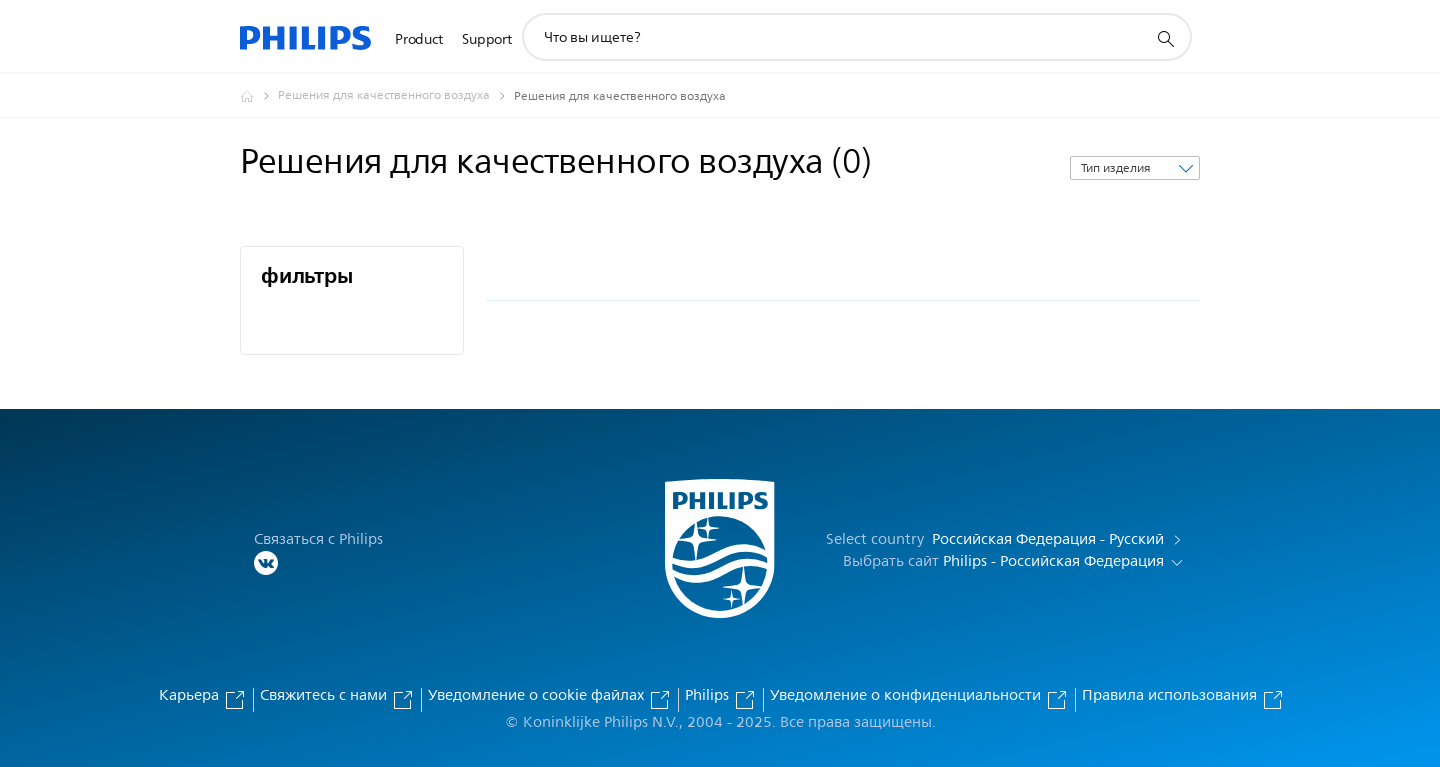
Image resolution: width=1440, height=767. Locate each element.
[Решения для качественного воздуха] (396, 96)
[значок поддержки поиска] (1165, 38)
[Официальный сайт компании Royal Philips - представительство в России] (259, 96)
